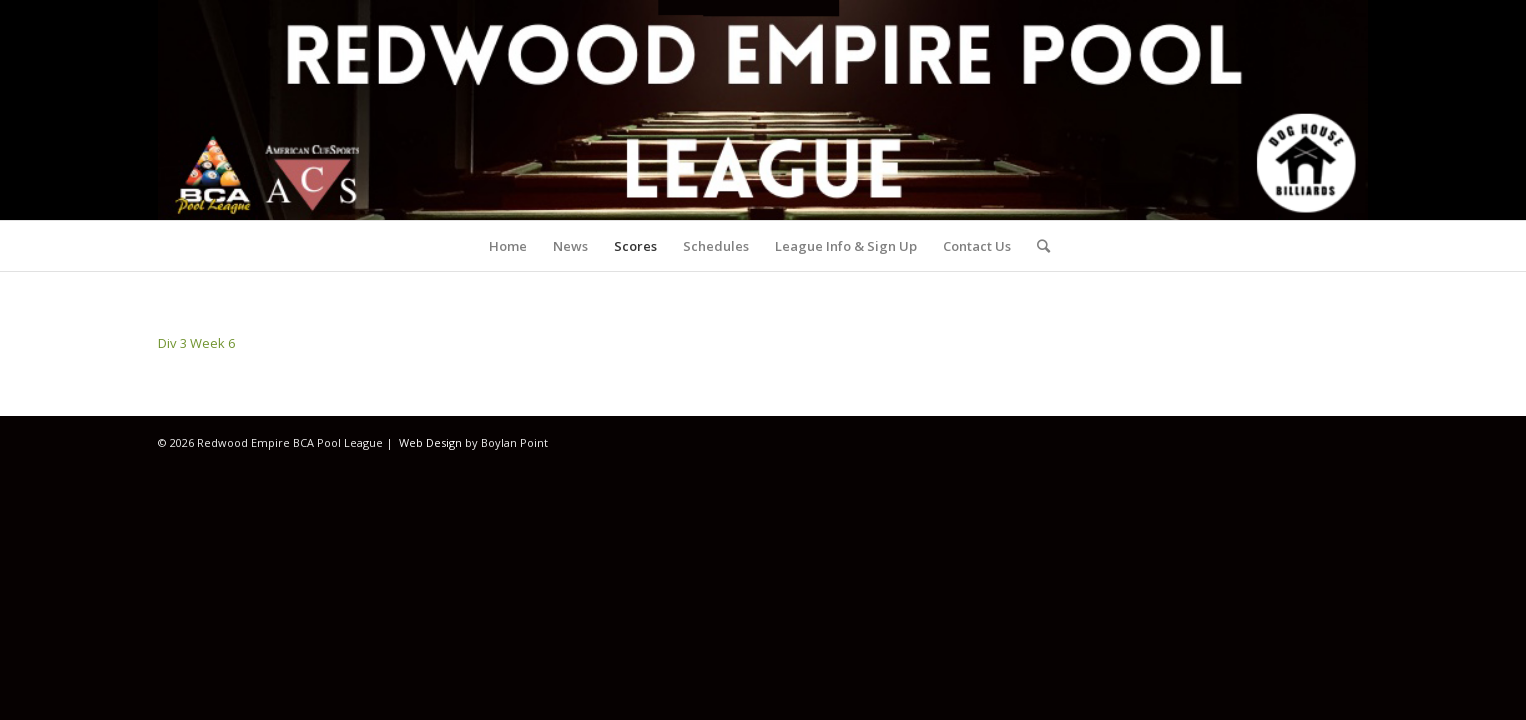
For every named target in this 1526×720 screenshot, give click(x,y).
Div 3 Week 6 (196, 343)
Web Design (430, 442)
